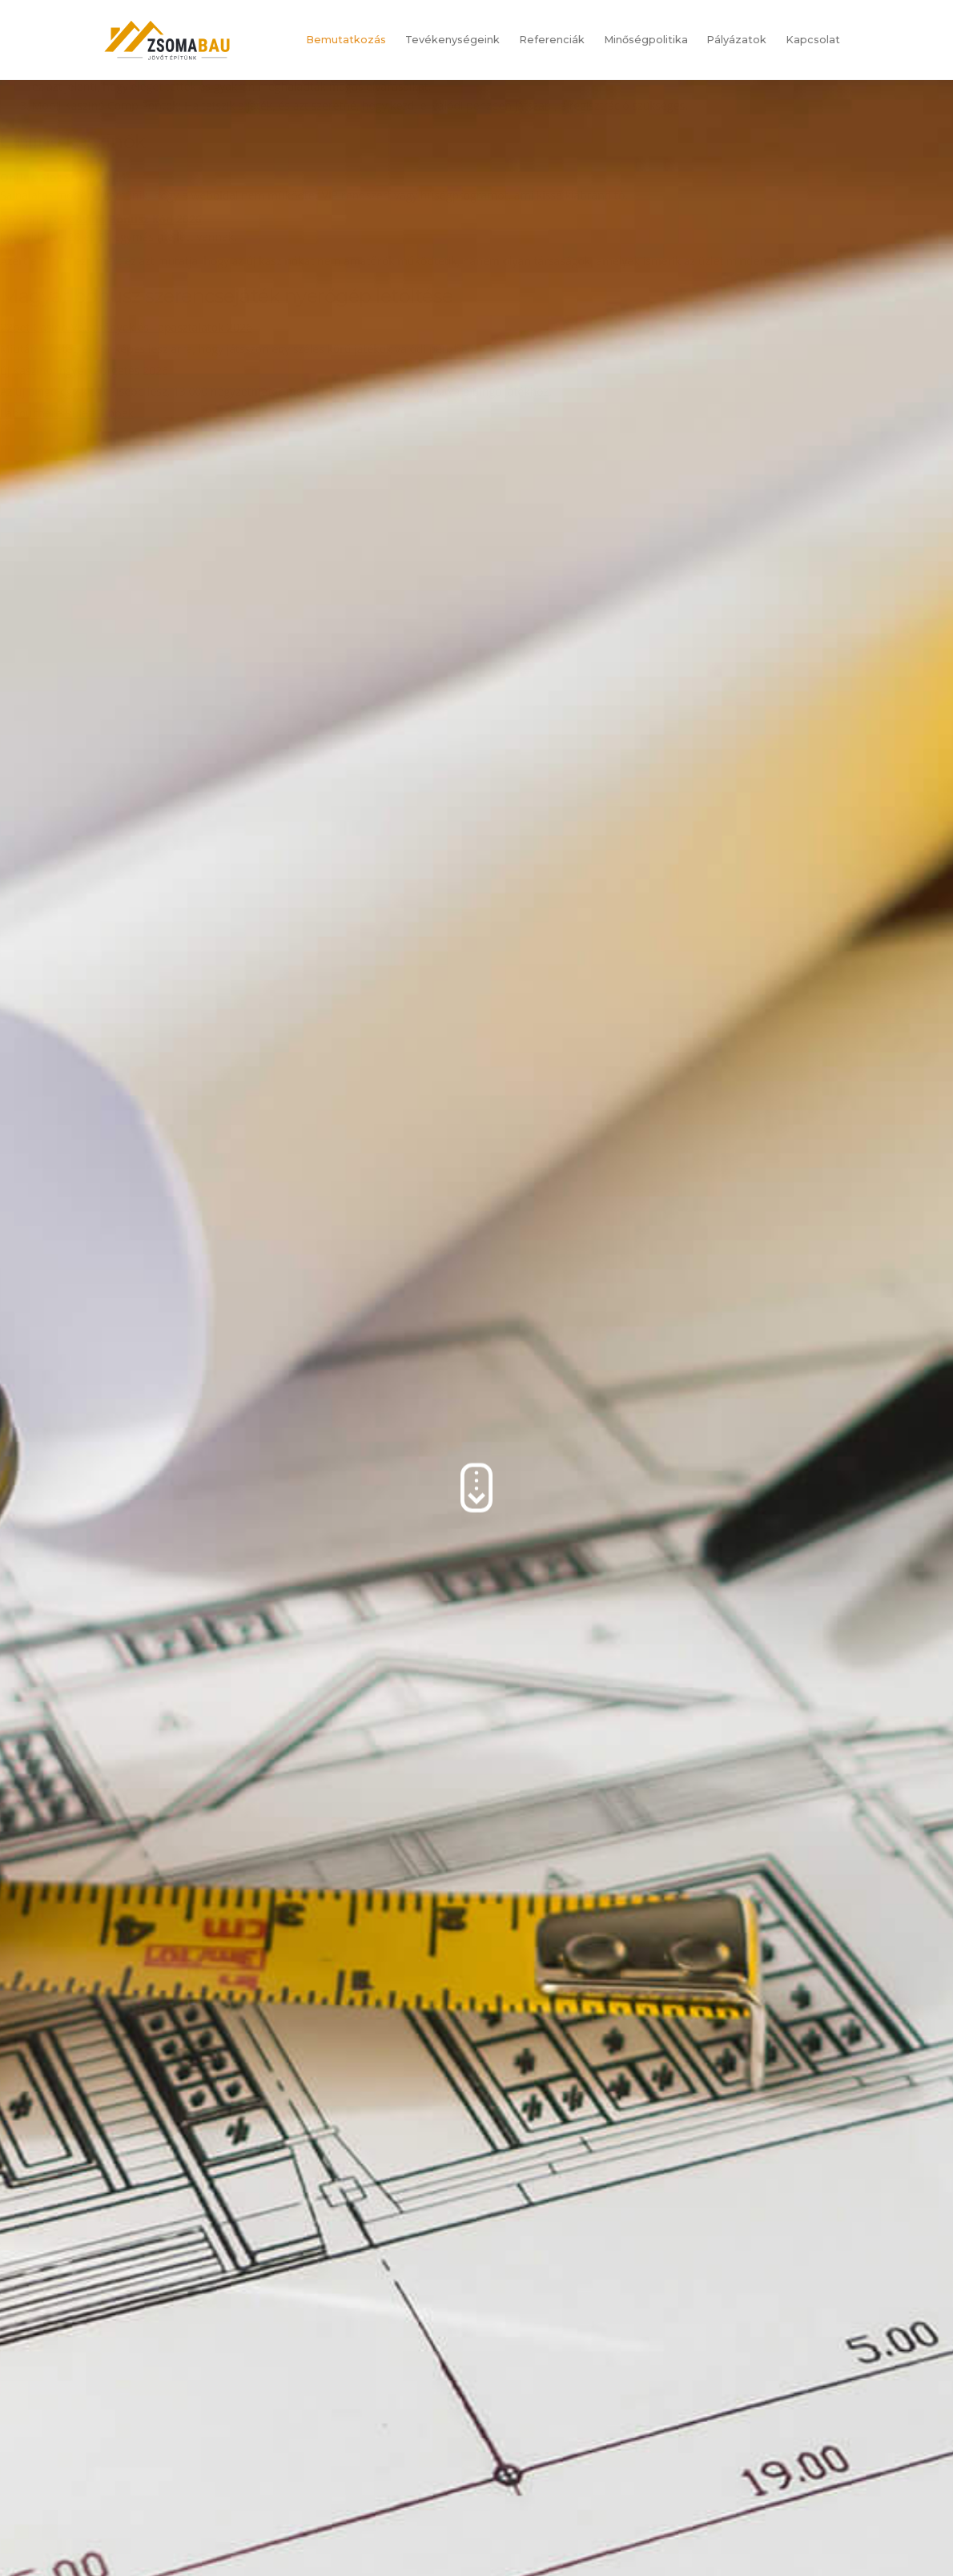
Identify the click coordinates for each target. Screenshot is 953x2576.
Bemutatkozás (346, 40)
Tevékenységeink (452, 40)
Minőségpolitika (646, 40)
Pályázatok (736, 40)
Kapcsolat (813, 40)
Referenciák (552, 40)
